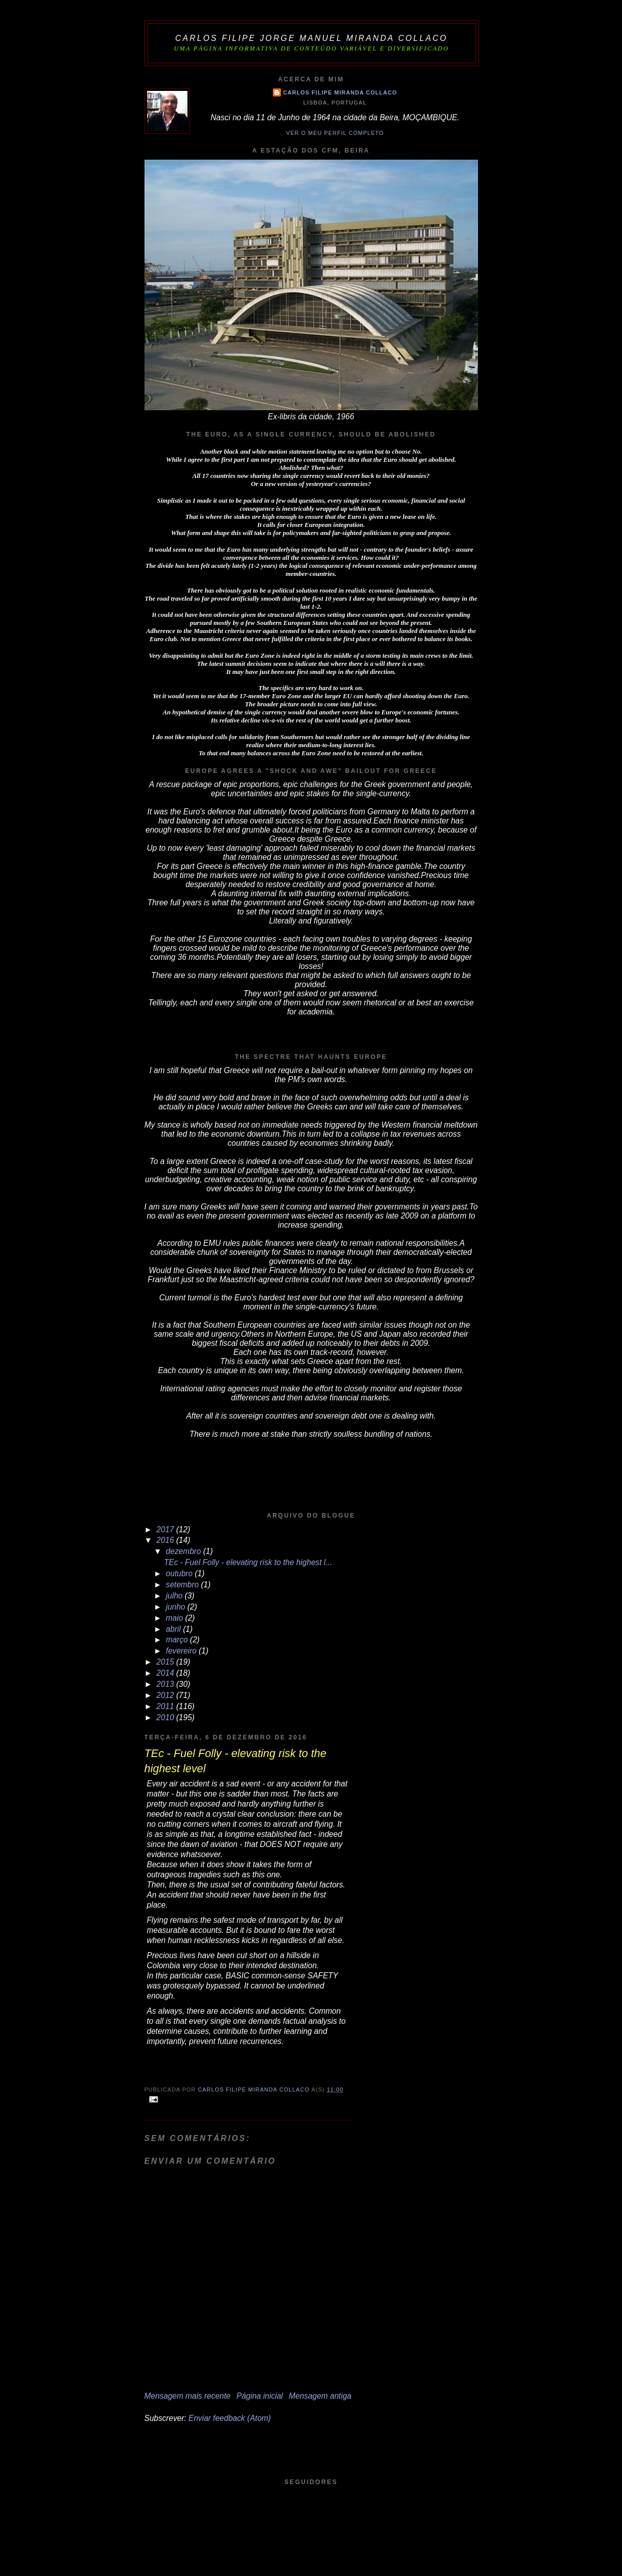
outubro (180, 1573)
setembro (183, 1584)
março (178, 1639)
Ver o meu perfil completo (335, 133)
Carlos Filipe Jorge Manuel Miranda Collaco (311, 38)
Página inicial (259, 2396)
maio (175, 1618)
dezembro (184, 1551)
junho (176, 1606)
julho (175, 1595)
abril (174, 1629)
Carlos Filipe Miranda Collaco (340, 92)
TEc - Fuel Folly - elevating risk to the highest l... (248, 1562)
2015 (166, 1662)
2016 (166, 1540)
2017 (166, 1529)
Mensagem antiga (320, 2396)
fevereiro (182, 1650)
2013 (166, 1684)
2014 (166, 1673)
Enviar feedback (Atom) (229, 2418)
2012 (166, 1695)
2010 (166, 1717)
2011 (166, 1706)
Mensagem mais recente (188, 2396)
